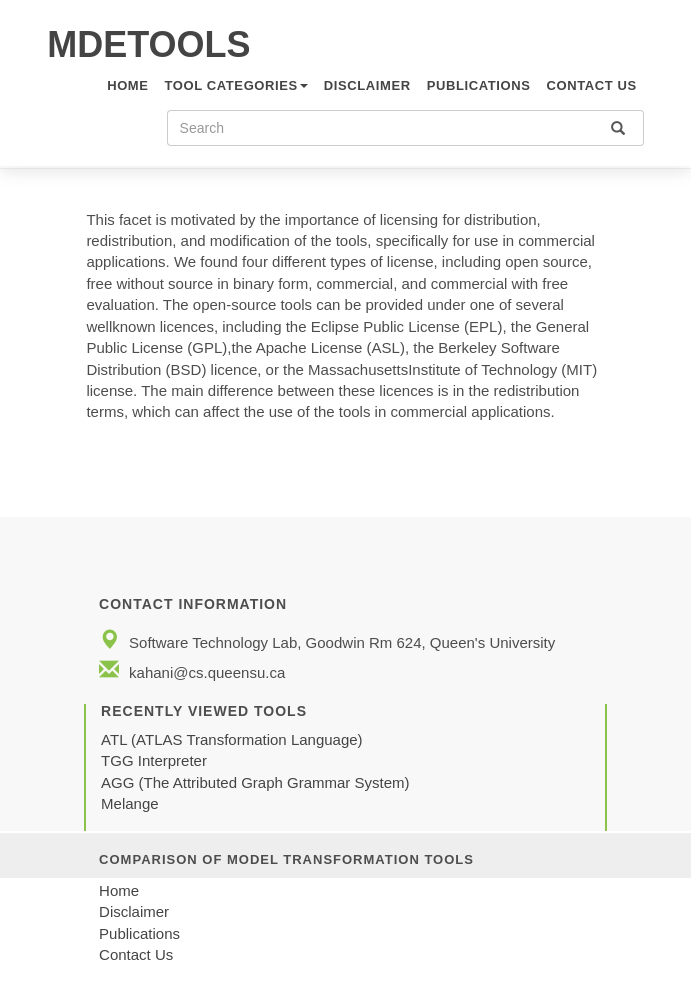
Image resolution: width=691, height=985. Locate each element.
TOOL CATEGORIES (236, 85)
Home (119, 890)
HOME (127, 85)
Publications (479, 85)
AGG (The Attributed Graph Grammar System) (255, 782)
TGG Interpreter (156, 760)
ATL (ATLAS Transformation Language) (232, 739)
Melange (130, 803)
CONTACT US (591, 85)
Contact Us (136, 954)
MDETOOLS (148, 44)
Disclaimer (367, 85)
